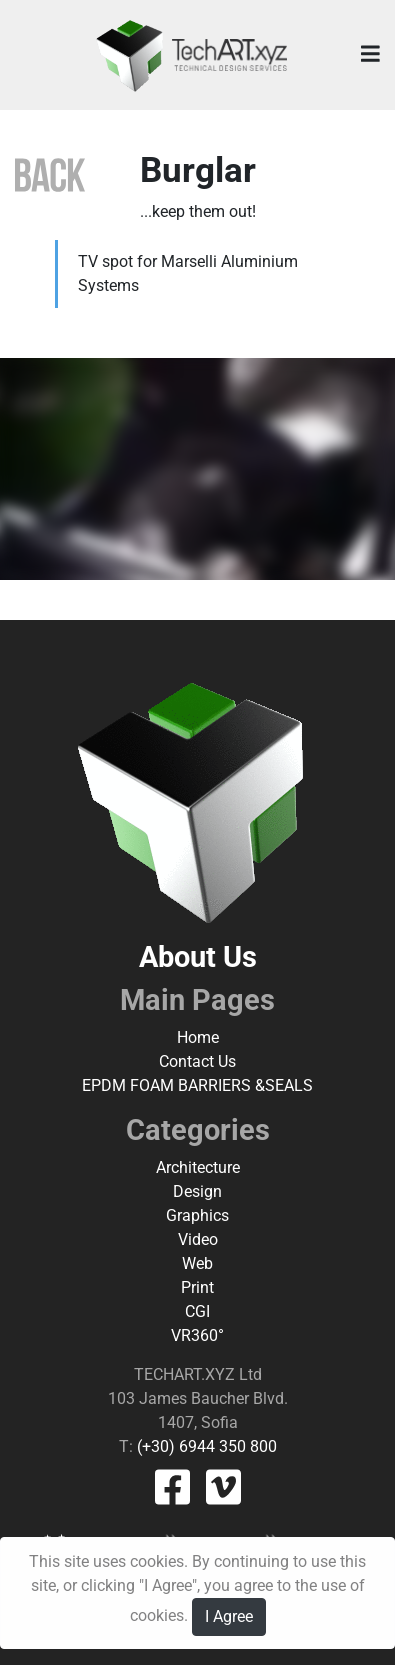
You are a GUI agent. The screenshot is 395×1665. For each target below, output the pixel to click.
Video (198, 1239)
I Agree (229, 1616)
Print (197, 1287)
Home (198, 1037)
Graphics (197, 1215)
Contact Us (197, 1061)
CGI (197, 1311)
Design (197, 1191)
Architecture (198, 1167)
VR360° (197, 1335)
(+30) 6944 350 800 (205, 1446)
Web (197, 1263)
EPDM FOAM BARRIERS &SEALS (197, 1085)
